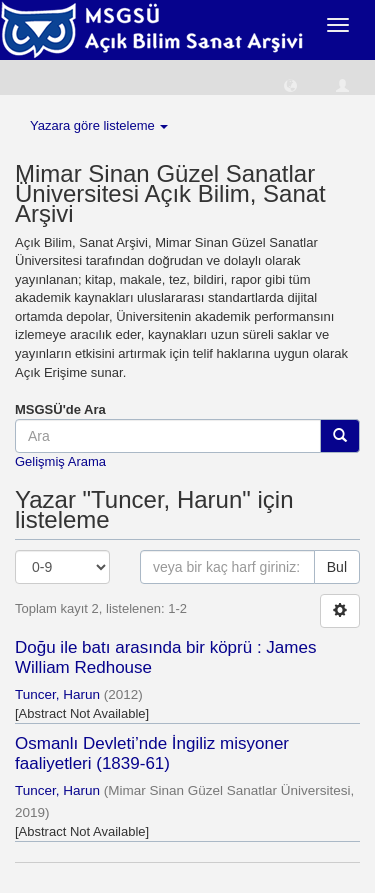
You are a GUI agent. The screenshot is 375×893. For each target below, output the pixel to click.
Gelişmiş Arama (60, 461)
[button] (290, 84)
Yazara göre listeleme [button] (99, 125)
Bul (337, 567)
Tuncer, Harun (57, 694)
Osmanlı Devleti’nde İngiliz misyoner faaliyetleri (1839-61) (152, 753)
